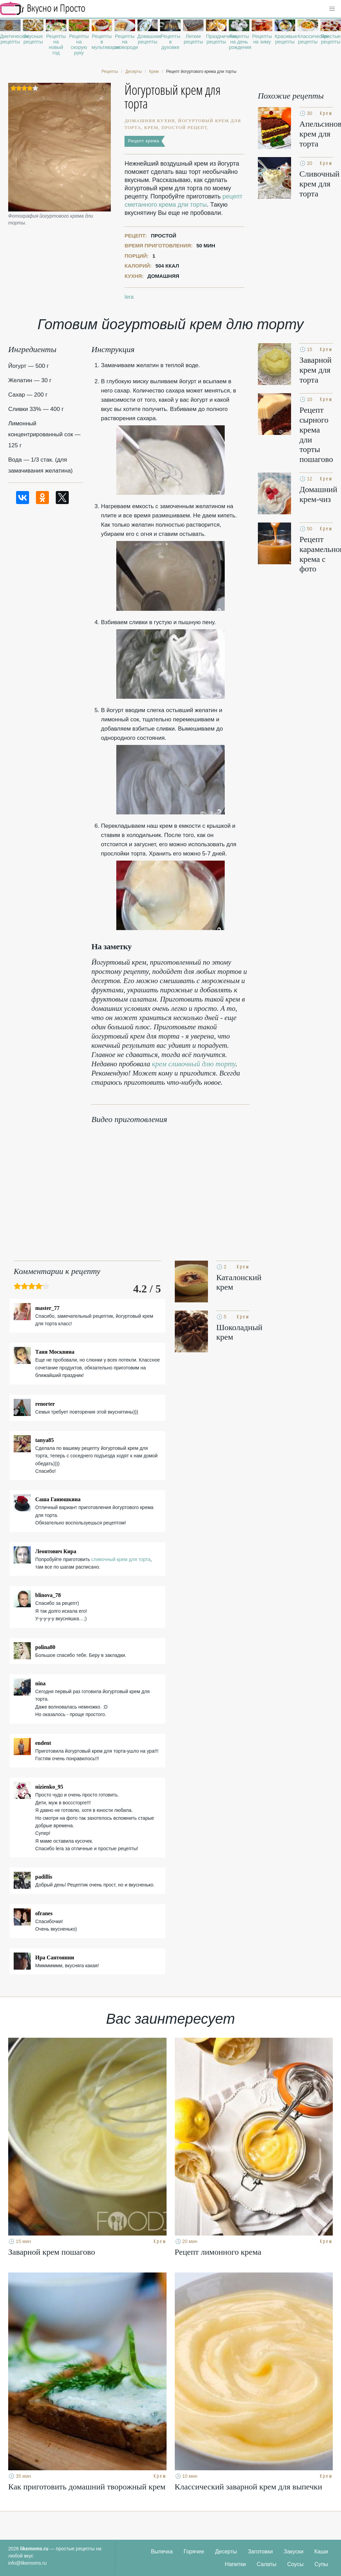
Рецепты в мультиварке (102, 42)
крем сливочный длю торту (193, 1064)
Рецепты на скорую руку (79, 44)
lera (129, 297)
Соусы (295, 2564)
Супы (321, 2564)
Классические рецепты (308, 39)
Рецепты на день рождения (239, 42)
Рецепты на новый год (56, 44)
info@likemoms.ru (27, 2563)
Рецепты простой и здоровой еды (43, 8)
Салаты (266, 2564)
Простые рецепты (331, 39)
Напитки (235, 2564)
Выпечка (162, 2551)
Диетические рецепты (10, 39)
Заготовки (260, 2551)
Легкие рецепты (193, 39)
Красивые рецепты (285, 39)
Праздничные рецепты (216, 39)
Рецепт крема (143, 140)
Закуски (294, 2551)
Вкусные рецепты (33, 39)
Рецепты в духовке (171, 42)
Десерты (226, 2551)
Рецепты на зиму (262, 39)
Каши (321, 2551)
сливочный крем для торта (120, 1559)
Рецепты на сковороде (125, 42)
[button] (332, 9)
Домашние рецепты (147, 39)
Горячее (194, 2551)
